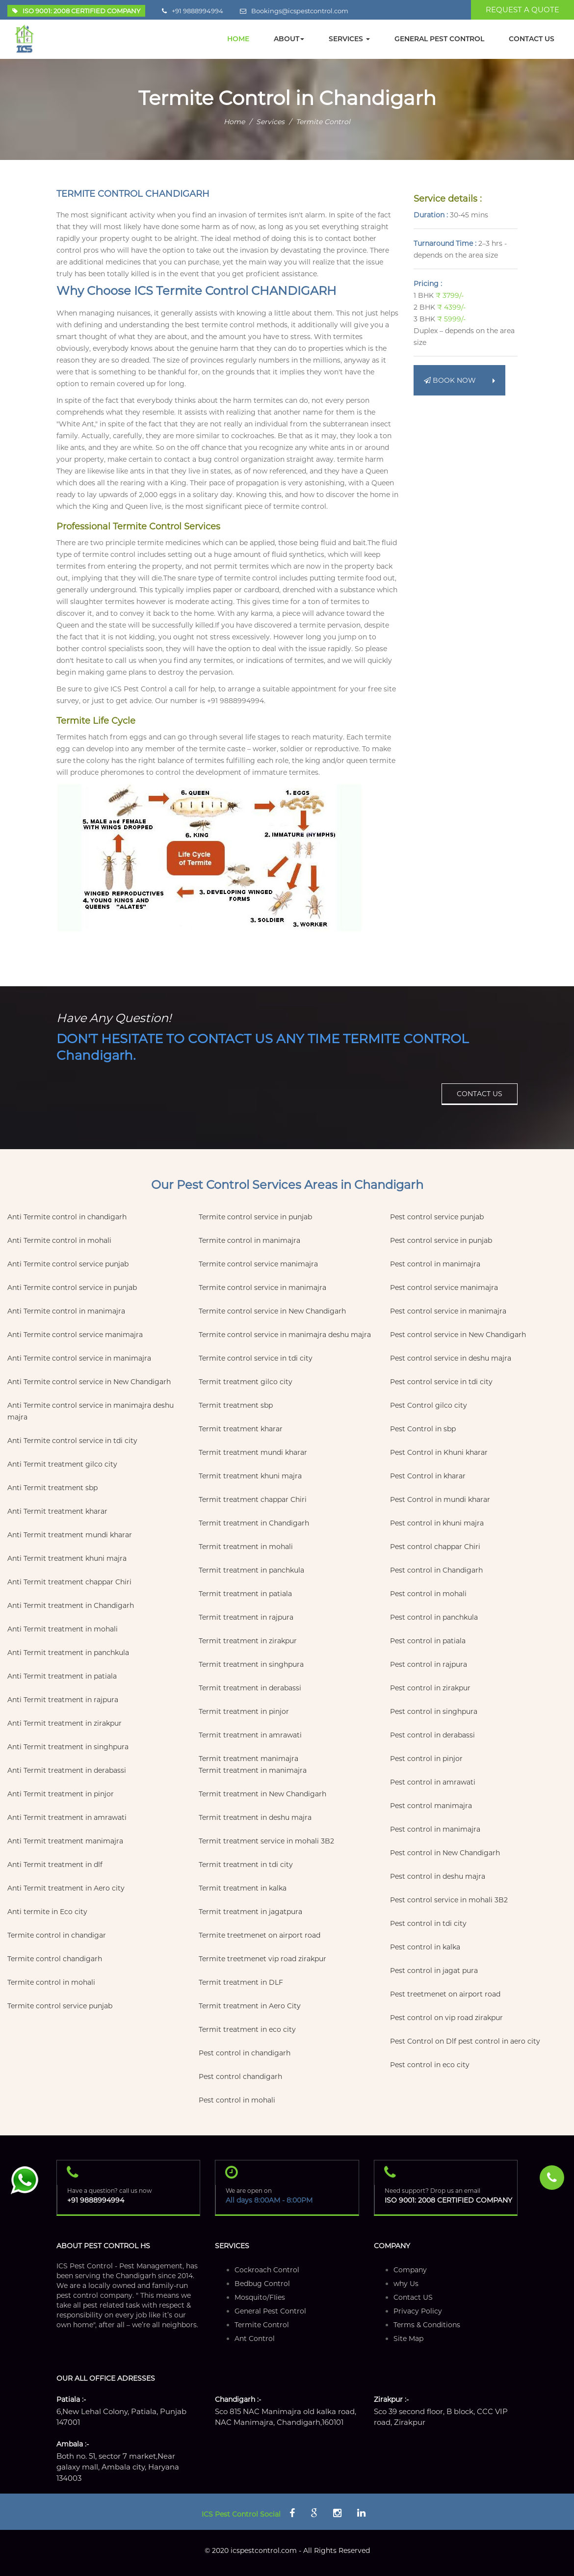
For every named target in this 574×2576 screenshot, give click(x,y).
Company (410, 2269)
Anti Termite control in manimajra (66, 1311)
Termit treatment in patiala (245, 1593)
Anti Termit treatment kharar (57, 1511)
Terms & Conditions (426, 2324)
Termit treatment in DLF (241, 1982)
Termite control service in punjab (255, 1216)
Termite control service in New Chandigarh (272, 1311)
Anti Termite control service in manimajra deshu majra (90, 1411)
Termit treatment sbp (236, 1405)
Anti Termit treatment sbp (52, 1487)
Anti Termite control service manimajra (75, 1334)
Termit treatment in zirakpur (248, 1640)
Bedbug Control (262, 2283)
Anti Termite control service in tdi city (72, 1440)
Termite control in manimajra (249, 1240)
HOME (238, 38)
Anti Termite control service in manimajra (79, 1358)
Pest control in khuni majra (437, 1523)
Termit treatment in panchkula (251, 1570)
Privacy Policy (417, 2311)
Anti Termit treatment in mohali (62, 1629)
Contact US (413, 2297)
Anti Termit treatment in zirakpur (64, 1723)
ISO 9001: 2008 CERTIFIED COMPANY (448, 2200)
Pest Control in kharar (428, 1476)
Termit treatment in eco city (247, 2029)
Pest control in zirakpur (430, 1687)
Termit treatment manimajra (248, 1758)
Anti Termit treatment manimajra (65, 1841)
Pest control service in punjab (441, 1240)
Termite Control (262, 2324)
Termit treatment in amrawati (250, 1735)
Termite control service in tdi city (256, 1358)
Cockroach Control (267, 2269)
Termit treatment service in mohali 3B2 (266, 1841)
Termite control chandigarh (54, 1958)
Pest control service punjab (437, 1216)
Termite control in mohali (51, 1982)
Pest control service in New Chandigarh (458, 1334)
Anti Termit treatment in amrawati (67, 1817)
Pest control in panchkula (434, 1617)
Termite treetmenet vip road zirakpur (262, 1958)
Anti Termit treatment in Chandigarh (70, 1605)
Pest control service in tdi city (441, 1381)
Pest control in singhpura (433, 1711)
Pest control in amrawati (432, 1782)
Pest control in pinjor (426, 1758)
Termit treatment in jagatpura (250, 1911)
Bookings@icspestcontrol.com (299, 11)
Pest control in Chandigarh (436, 1570)
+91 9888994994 (197, 11)
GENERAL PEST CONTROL (439, 38)
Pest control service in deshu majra (450, 1358)
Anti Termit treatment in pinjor (60, 1793)
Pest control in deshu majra (437, 1876)
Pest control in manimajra (435, 1264)
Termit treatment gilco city (245, 1381)
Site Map (408, 2338)
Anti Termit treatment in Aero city (66, 1888)
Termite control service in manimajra (262, 1287)
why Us (405, 2283)
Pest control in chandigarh (244, 2053)
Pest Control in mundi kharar (440, 1499)
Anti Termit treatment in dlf (55, 1864)
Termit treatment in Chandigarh (254, 1523)
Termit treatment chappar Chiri (253, 1499)
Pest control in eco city (430, 2064)
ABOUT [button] (289, 38)
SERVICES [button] (349, 38)
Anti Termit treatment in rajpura (62, 1699)
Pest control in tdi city (428, 1923)
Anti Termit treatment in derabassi (66, 1770)
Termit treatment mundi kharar (253, 1452)
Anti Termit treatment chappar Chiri (69, 1581)
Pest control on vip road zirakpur (446, 2017)
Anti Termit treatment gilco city (62, 1464)
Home (234, 121)
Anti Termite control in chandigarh (67, 1216)
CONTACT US (479, 1093)
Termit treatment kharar (241, 1428)
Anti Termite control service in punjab (72, 1287)
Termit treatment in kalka (243, 1888)
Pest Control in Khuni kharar (439, 1452)
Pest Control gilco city (428, 1405)
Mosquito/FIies (260, 2297)
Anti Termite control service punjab (68, 1264)
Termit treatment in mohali (246, 1546)
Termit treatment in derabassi (250, 1687)
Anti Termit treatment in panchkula (68, 1652)
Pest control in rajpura (428, 1664)
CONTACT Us (531, 38)
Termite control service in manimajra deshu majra (285, 1334)
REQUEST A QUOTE (522, 9)
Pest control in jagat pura (434, 1970)
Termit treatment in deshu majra (255, 1817)
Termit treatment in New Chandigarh (262, 1793)
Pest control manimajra (431, 1805)
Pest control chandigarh (240, 2076)
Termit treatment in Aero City (250, 2005)
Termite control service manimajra (258, 1264)
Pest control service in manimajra (448, 1311)
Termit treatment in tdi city (246, 1864)
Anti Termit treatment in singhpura (68, 1746)
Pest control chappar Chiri (435, 1546)
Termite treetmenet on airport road (259, 1935)
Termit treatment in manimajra (253, 1770)
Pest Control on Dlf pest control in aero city (465, 2041)
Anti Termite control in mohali (59, 1240)
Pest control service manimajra (444, 1287)
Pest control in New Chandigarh (445, 1852)
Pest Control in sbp (423, 1428)
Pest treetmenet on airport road (445, 1994)
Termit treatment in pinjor (244, 1711)
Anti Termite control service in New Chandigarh (89, 1381)
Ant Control (255, 2338)
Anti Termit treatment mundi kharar (69, 1534)
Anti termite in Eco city (47, 1911)
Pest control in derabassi (432, 1735)
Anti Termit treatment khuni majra (67, 1558)
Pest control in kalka (425, 1947)
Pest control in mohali (237, 2100)
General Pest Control (270, 2311)
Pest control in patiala (428, 1640)
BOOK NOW (459, 380)
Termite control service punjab (59, 2005)
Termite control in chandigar (56, 1935)
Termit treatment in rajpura (246, 1617)
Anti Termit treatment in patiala (62, 1676)
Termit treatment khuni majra (250, 1476)
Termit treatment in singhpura (251, 1664)
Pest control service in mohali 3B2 (449, 1899)
